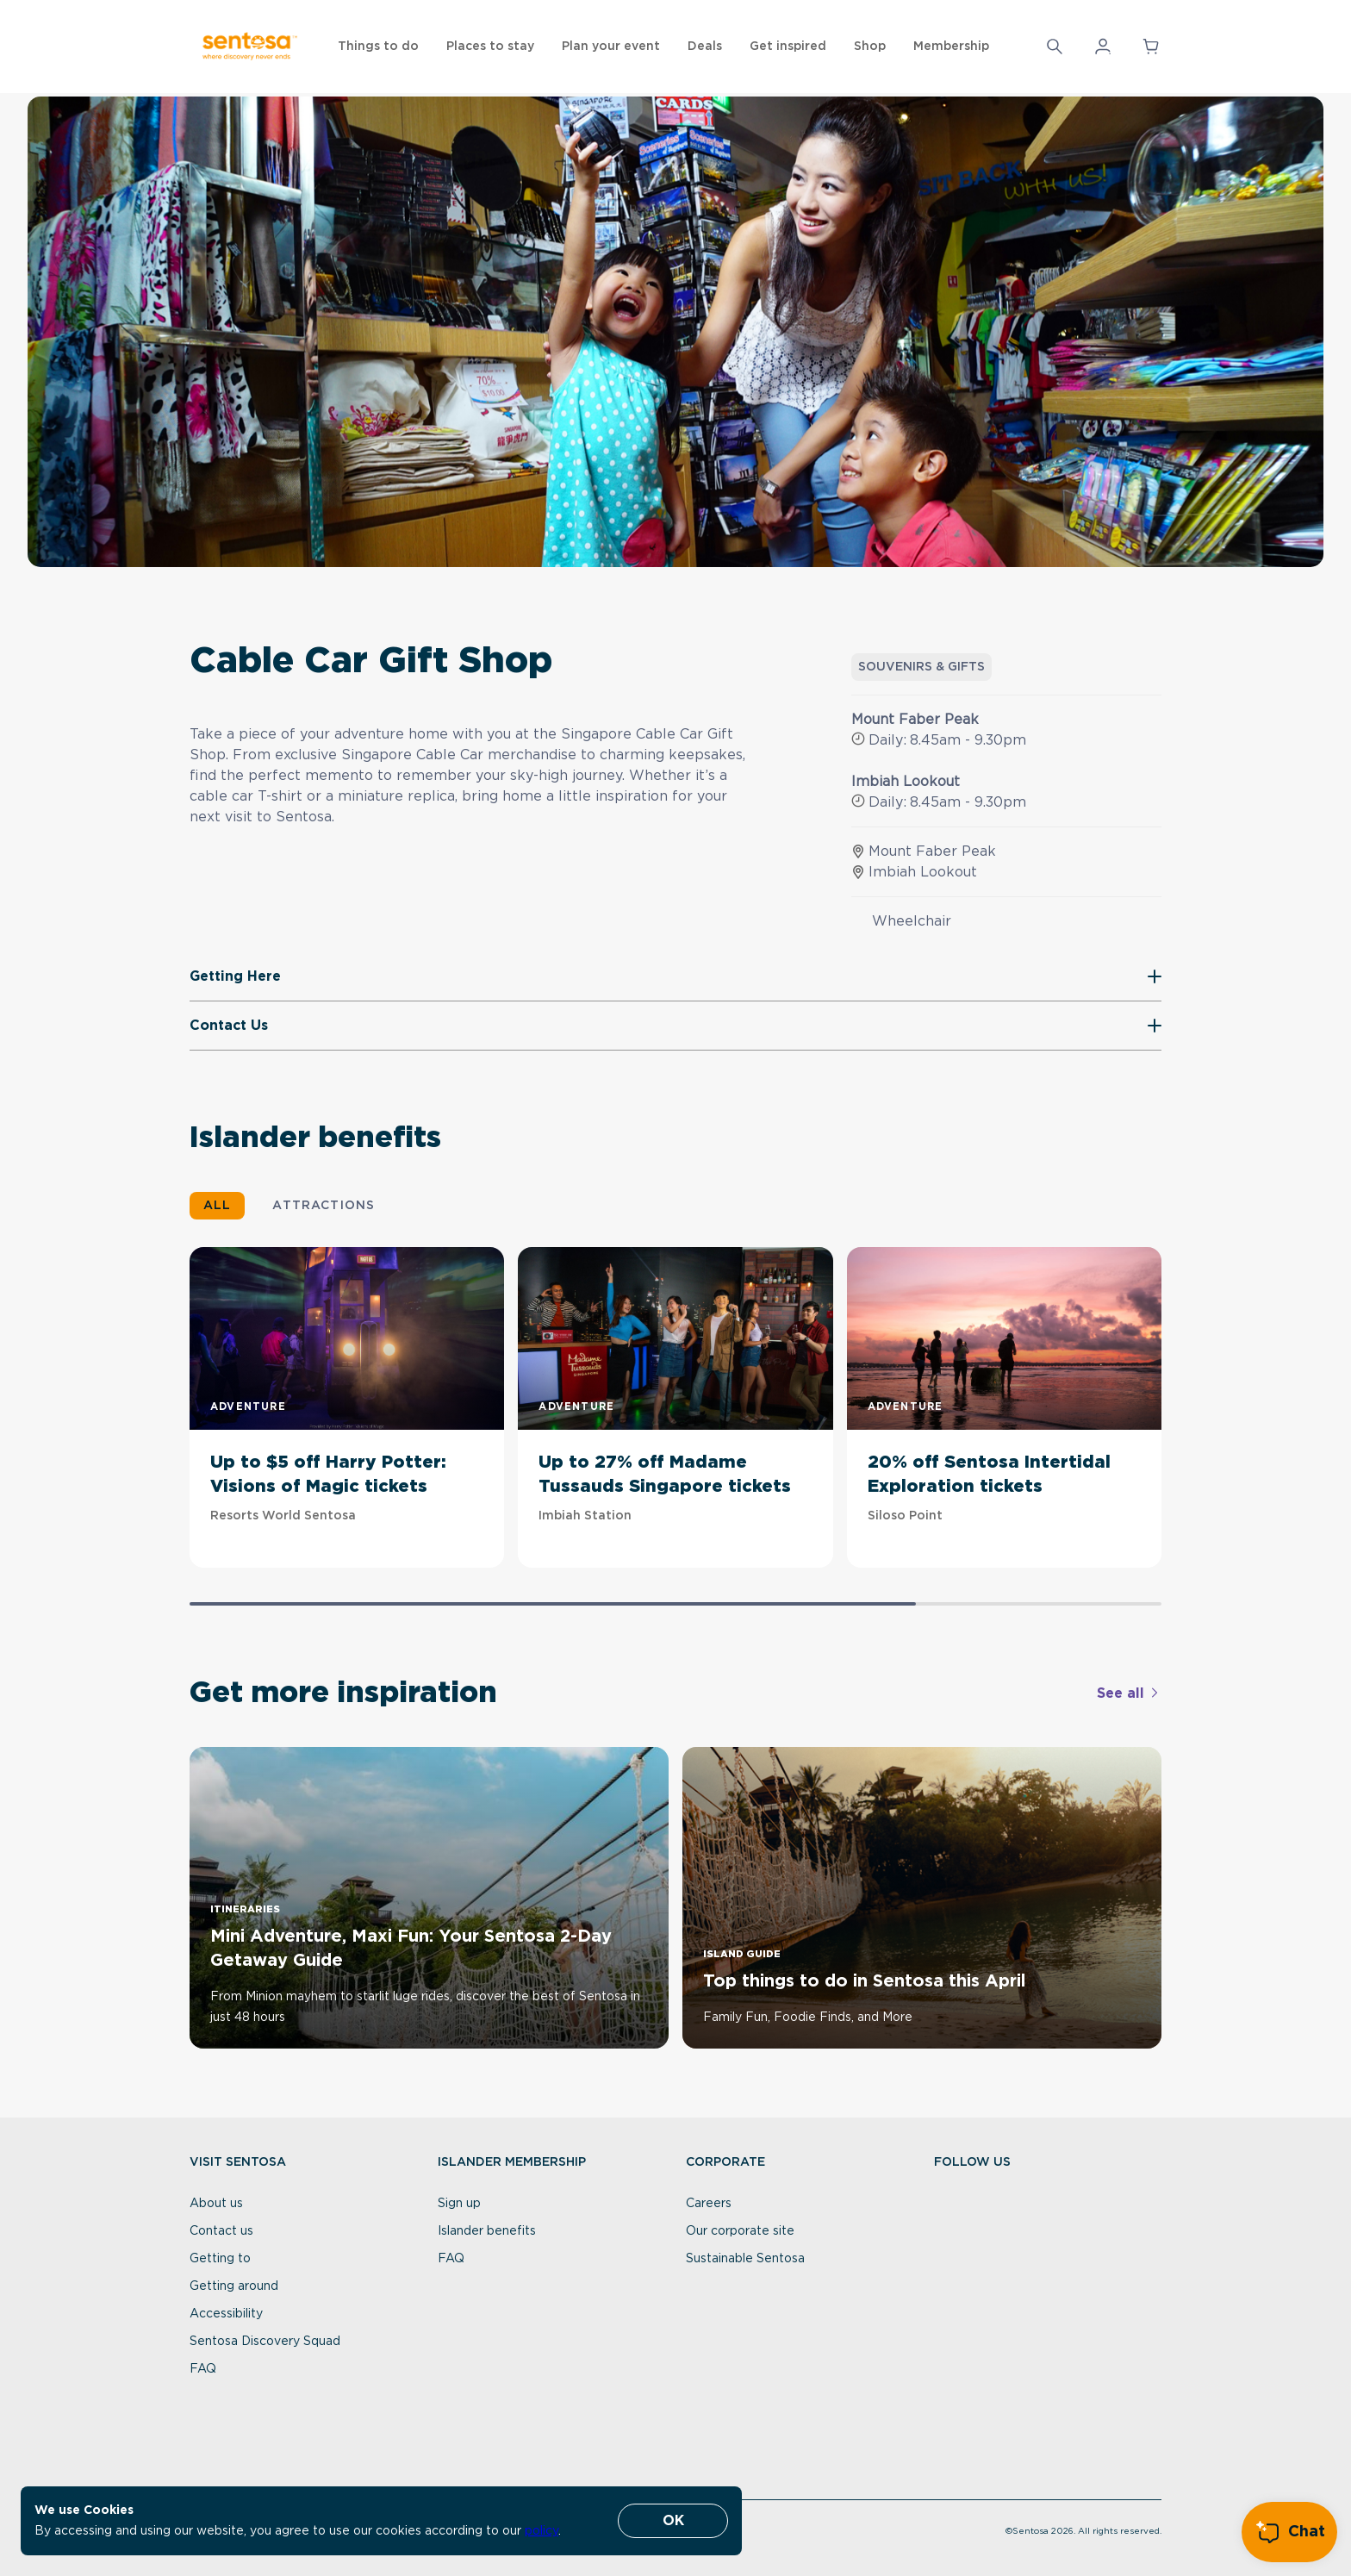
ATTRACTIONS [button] (323, 1206)
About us (216, 2204)
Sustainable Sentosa (745, 2259)
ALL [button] (217, 1206)
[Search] (1054, 46)
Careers (709, 2204)
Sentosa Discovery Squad (265, 2342)
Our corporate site (740, 2231)
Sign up (459, 2204)
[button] (1054, 46)
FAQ (203, 2369)
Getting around (234, 2286)
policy (541, 2531)
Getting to (220, 2259)
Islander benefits (487, 2231)
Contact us (221, 2231)
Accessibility (226, 2314)
